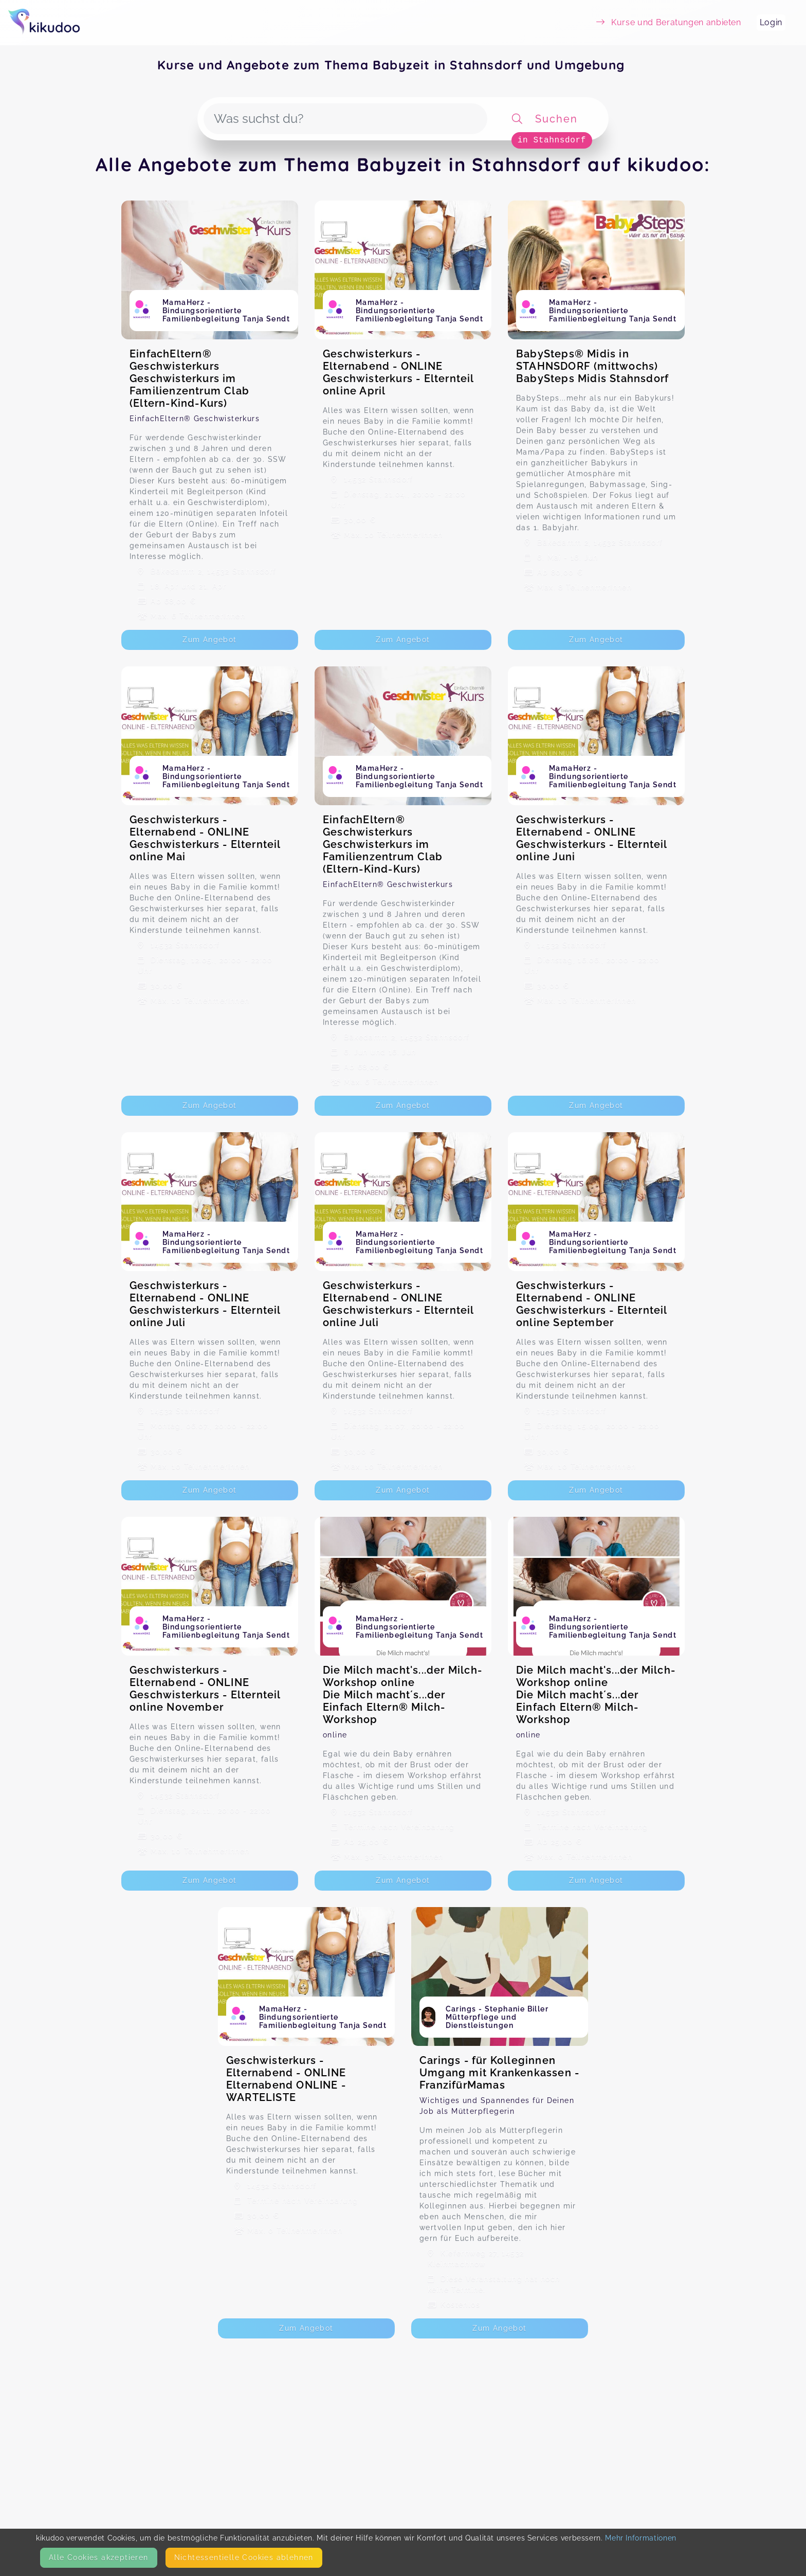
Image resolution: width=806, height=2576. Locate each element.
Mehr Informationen (640, 2538)
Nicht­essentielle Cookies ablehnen (244, 2557)
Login (771, 22)
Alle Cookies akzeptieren (99, 2557)
